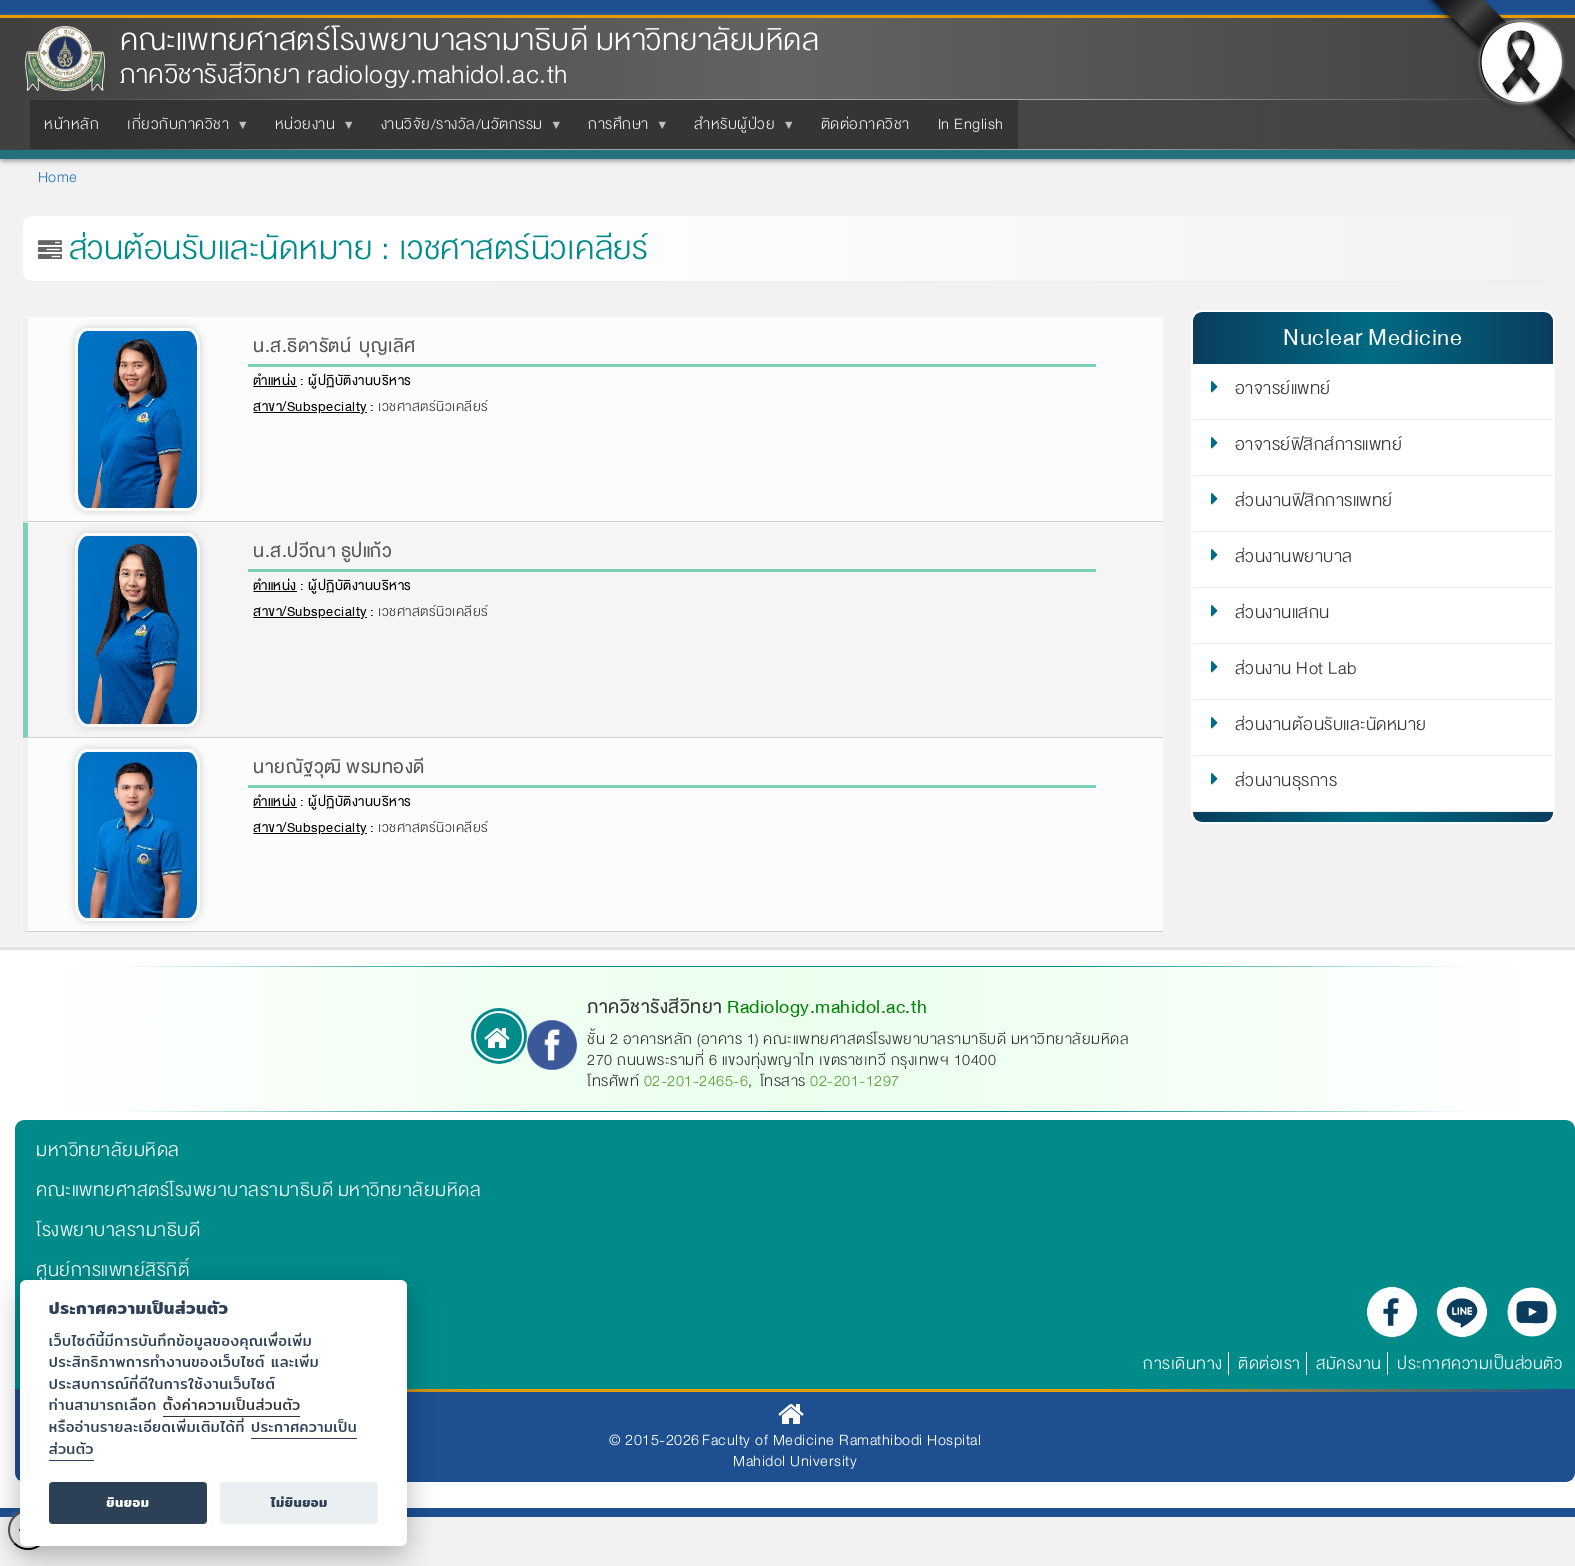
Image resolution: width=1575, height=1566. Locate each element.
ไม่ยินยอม (299, 1502)
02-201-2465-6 (696, 1081)
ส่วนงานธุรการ (1286, 784)
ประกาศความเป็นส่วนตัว (1479, 1363)
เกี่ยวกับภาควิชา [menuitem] (182, 130)
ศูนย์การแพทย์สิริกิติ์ (112, 1270)
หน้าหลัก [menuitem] (71, 124)
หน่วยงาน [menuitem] (309, 130)
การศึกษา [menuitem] (622, 130)
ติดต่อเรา (1269, 1363)
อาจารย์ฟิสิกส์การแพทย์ (1319, 448)
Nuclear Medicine (1372, 337)
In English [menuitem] (971, 124)
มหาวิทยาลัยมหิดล (108, 1150)
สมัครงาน (1349, 1363)
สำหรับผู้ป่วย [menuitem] (738, 130)
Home (58, 177)
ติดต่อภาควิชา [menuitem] (865, 124)
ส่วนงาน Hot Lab (1296, 672)
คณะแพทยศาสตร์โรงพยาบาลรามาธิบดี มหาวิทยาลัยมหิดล (469, 40)
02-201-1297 (855, 1081)
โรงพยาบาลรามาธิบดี (118, 1230)
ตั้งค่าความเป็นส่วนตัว (232, 1404)
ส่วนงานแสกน (1282, 616)
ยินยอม (127, 1502)
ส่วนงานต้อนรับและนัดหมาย (1331, 728)
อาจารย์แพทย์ (1283, 392)
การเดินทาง (1183, 1363)
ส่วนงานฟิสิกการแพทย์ (1314, 504)
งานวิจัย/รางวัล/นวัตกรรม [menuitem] (466, 130)
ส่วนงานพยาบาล (1294, 560)
